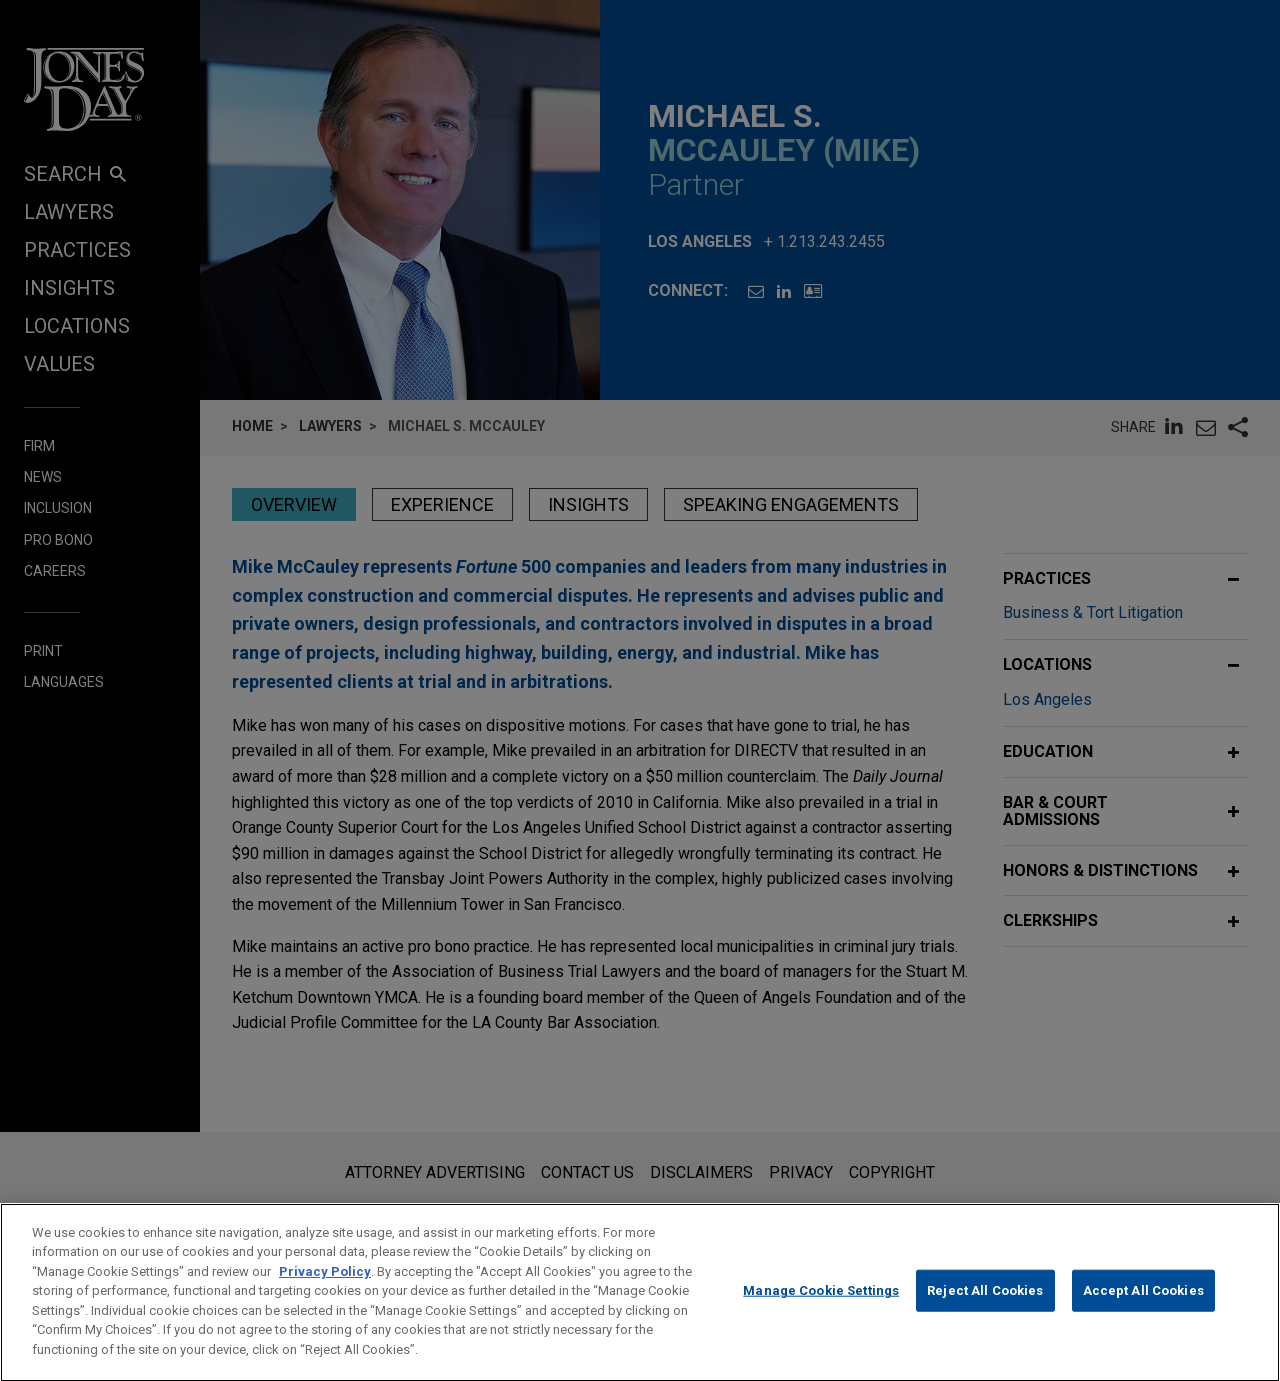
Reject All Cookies (985, 1309)
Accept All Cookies (1143, 1309)
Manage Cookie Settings (821, 1309)
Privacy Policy (325, 1289)
